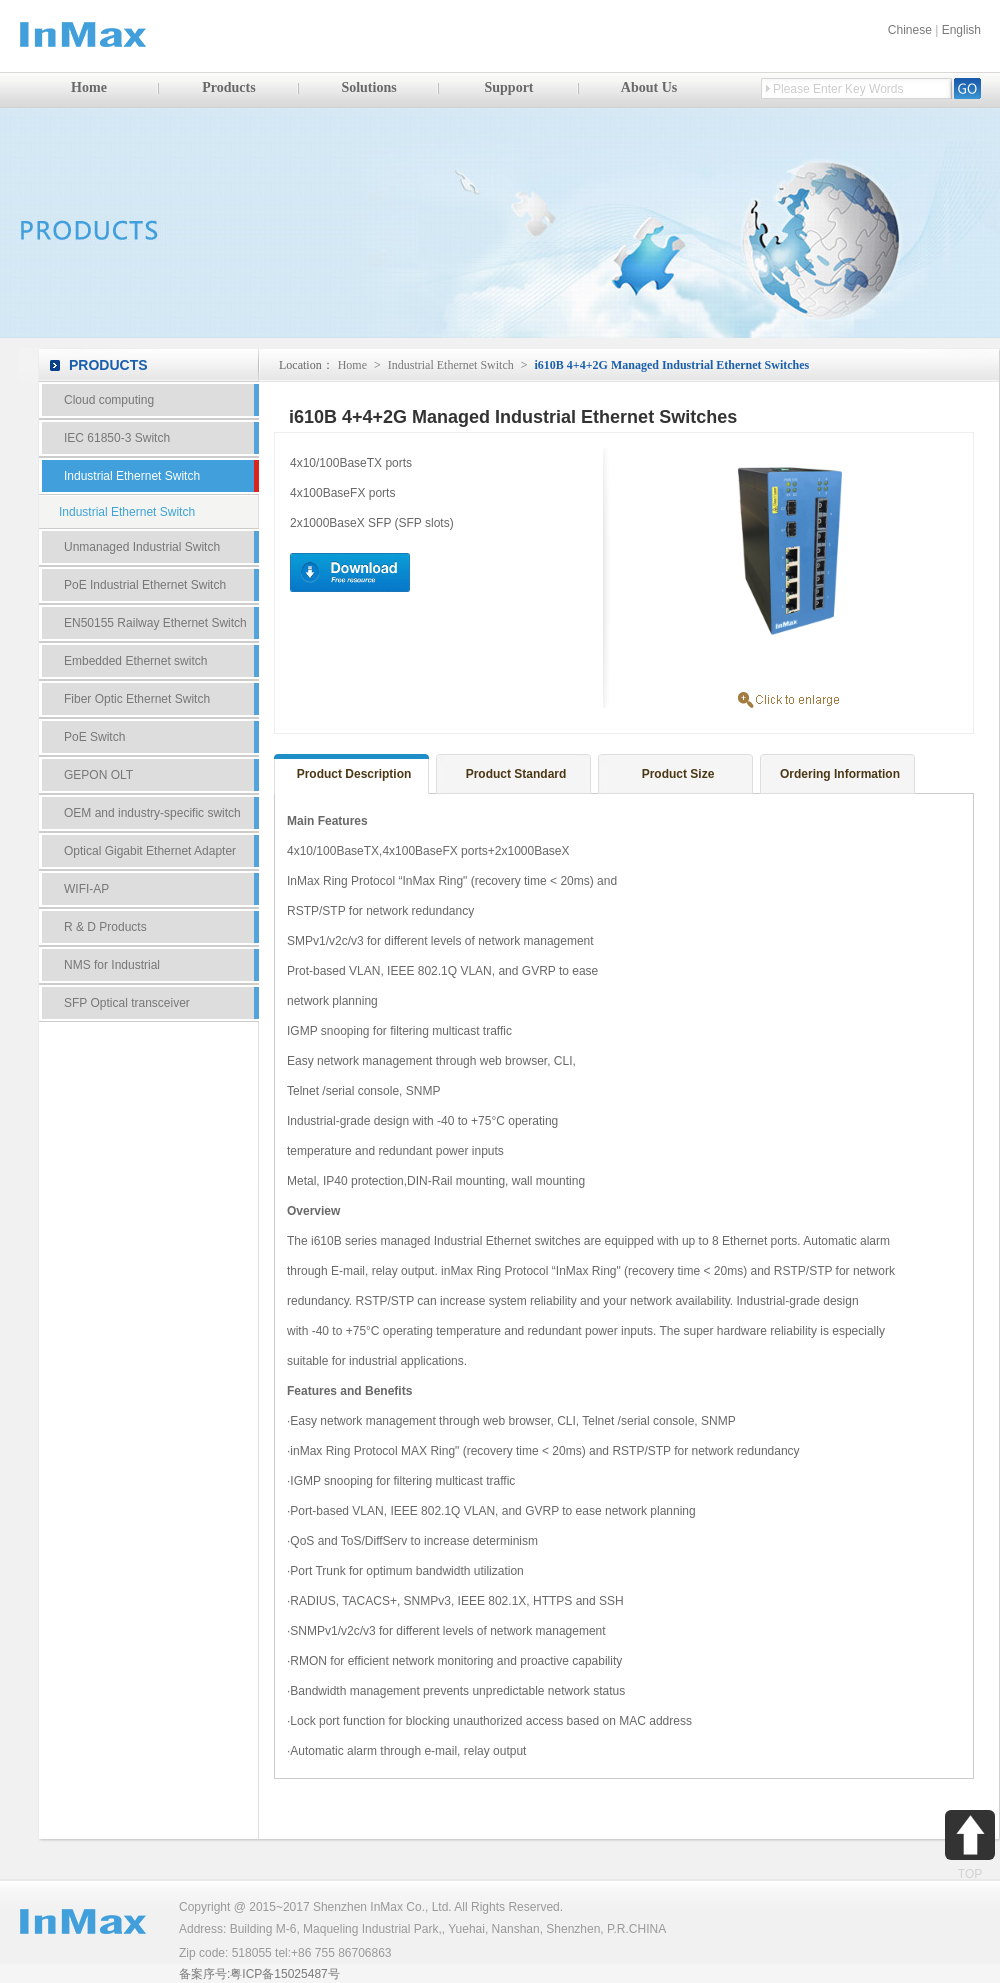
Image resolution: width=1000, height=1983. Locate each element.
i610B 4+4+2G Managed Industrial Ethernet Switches (672, 365)
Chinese (910, 30)
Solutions (368, 87)
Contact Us (149, 1098)
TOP (970, 1845)
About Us (649, 87)
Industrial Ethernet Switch (451, 365)
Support (508, 87)
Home (89, 87)
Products (228, 87)
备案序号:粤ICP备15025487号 (259, 1974)
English (961, 30)
